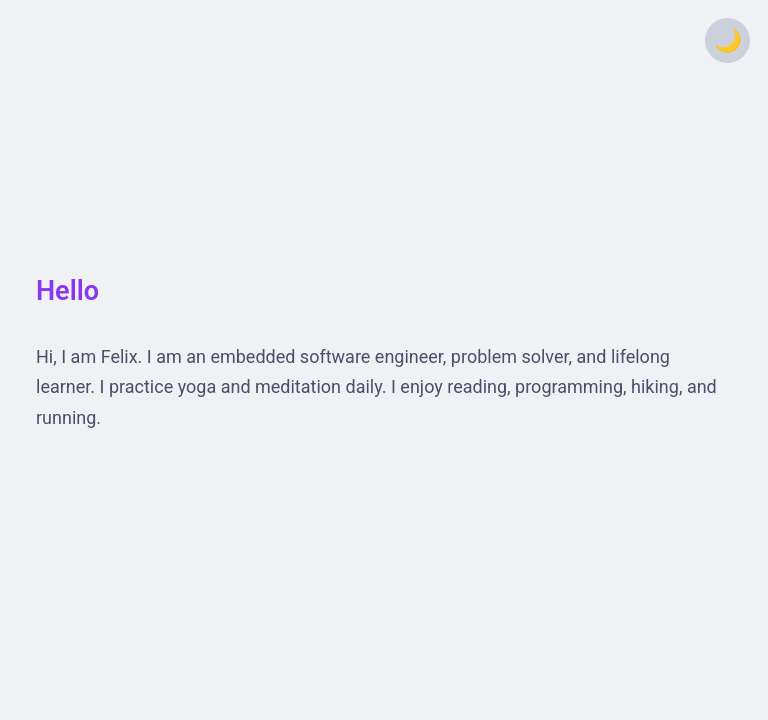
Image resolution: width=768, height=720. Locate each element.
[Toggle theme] (727, 40)
